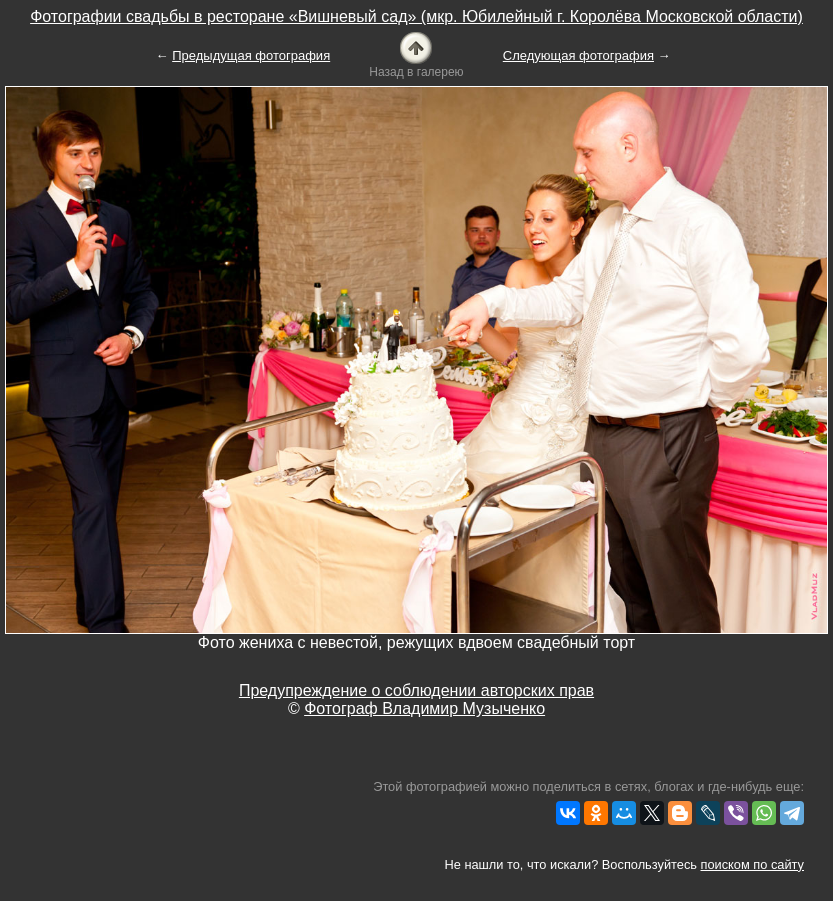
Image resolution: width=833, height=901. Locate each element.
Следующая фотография (578, 55)
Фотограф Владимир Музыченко (424, 708)
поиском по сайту (752, 864)
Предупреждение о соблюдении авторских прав (416, 690)
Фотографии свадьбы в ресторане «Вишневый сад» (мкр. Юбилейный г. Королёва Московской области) (416, 16)
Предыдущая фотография (251, 55)
